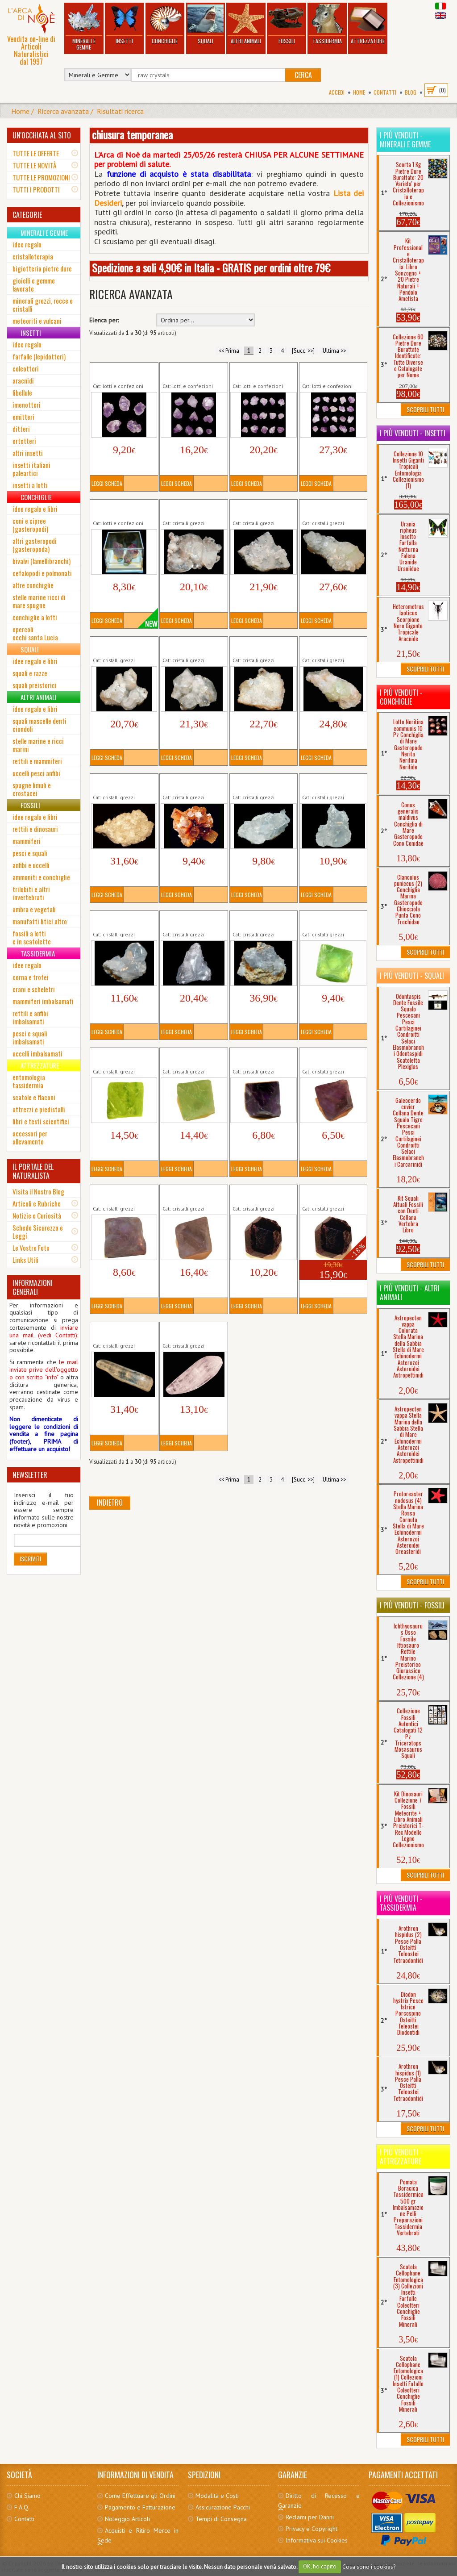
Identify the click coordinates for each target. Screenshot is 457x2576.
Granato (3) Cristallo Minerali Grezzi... (329, 1194)
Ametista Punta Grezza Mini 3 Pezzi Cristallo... (123, 509)
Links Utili (25, 1260)
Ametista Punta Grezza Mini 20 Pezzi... (332, 372)
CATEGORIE (27, 214)
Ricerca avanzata (63, 111)
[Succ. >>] (303, 350)
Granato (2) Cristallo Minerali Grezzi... (259, 1194)
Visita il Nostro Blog (38, 1191)
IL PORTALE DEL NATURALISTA (33, 1171)
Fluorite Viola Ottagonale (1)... (254, 1057)
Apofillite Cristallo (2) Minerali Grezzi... (261, 509)
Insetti (124, 24)
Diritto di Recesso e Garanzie (318, 2500)
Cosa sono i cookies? (368, 2566)
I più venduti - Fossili (412, 1605)
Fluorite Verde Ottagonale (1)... (324, 920)
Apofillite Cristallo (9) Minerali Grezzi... (121, 783)
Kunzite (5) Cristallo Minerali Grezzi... (188, 1331)
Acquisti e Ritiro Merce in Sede (138, 2535)
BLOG (410, 92)
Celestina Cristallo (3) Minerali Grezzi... (121, 920)
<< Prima (229, 350)
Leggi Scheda (106, 483)
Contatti (385, 92)
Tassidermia (327, 24)
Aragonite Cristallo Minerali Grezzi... (187, 783)
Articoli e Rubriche (36, 1203)
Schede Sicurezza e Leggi (37, 1231)
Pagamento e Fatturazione (140, 2507)
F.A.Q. (21, 2507)
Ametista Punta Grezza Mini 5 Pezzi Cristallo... (123, 372)
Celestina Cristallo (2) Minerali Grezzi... (330, 783)
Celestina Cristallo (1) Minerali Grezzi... (261, 783)
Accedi (337, 92)
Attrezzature (367, 24)
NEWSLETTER (29, 1474)
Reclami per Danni (310, 2517)
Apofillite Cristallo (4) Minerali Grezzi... (330, 509)
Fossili (286, 24)
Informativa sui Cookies (317, 2540)
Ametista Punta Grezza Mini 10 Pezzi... (192, 372)
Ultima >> (334, 350)
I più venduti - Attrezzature (401, 2157)
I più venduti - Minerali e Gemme (405, 140)
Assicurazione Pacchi (222, 2507)
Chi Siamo (27, 2496)
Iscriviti (30, 1558)
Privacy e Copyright (311, 2529)
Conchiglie (164, 24)
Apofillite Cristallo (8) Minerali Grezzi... (330, 646)
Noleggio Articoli (127, 2519)
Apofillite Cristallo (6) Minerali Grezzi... (191, 646)
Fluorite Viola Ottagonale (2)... (324, 1057)
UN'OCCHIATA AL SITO (41, 135)
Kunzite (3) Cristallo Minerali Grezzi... (119, 1331)
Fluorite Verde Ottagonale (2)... (115, 1057)
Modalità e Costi (217, 2496)
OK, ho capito (320, 2566)
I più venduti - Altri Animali (410, 1293)
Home (359, 92)
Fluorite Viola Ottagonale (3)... (115, 1194)
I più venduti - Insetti (412, 433)
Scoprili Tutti (425, 409)
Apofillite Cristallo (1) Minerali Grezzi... (191, 509)
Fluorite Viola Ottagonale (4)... (184, 1194)
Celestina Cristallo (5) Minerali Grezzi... (261, 920)
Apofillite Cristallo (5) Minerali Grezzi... (121, 646)
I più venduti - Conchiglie (401, 697)
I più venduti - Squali (412, 975)
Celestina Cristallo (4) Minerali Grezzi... (191, 920)
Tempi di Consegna (221, 2519)
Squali (205, 24)
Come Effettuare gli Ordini (140, 2496)
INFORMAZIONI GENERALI (32, 1287)
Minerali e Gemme (84, 27)
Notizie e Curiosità (36, 1215)
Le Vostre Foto (31, 1248)
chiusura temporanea (132, 134)
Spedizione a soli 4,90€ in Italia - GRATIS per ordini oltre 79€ (211, 267)
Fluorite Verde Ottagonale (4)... (184, 1057)
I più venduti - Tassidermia (401, 1903)
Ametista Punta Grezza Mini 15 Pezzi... (263, 372)
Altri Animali (246, 24)
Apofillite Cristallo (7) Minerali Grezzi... (261, 646)
